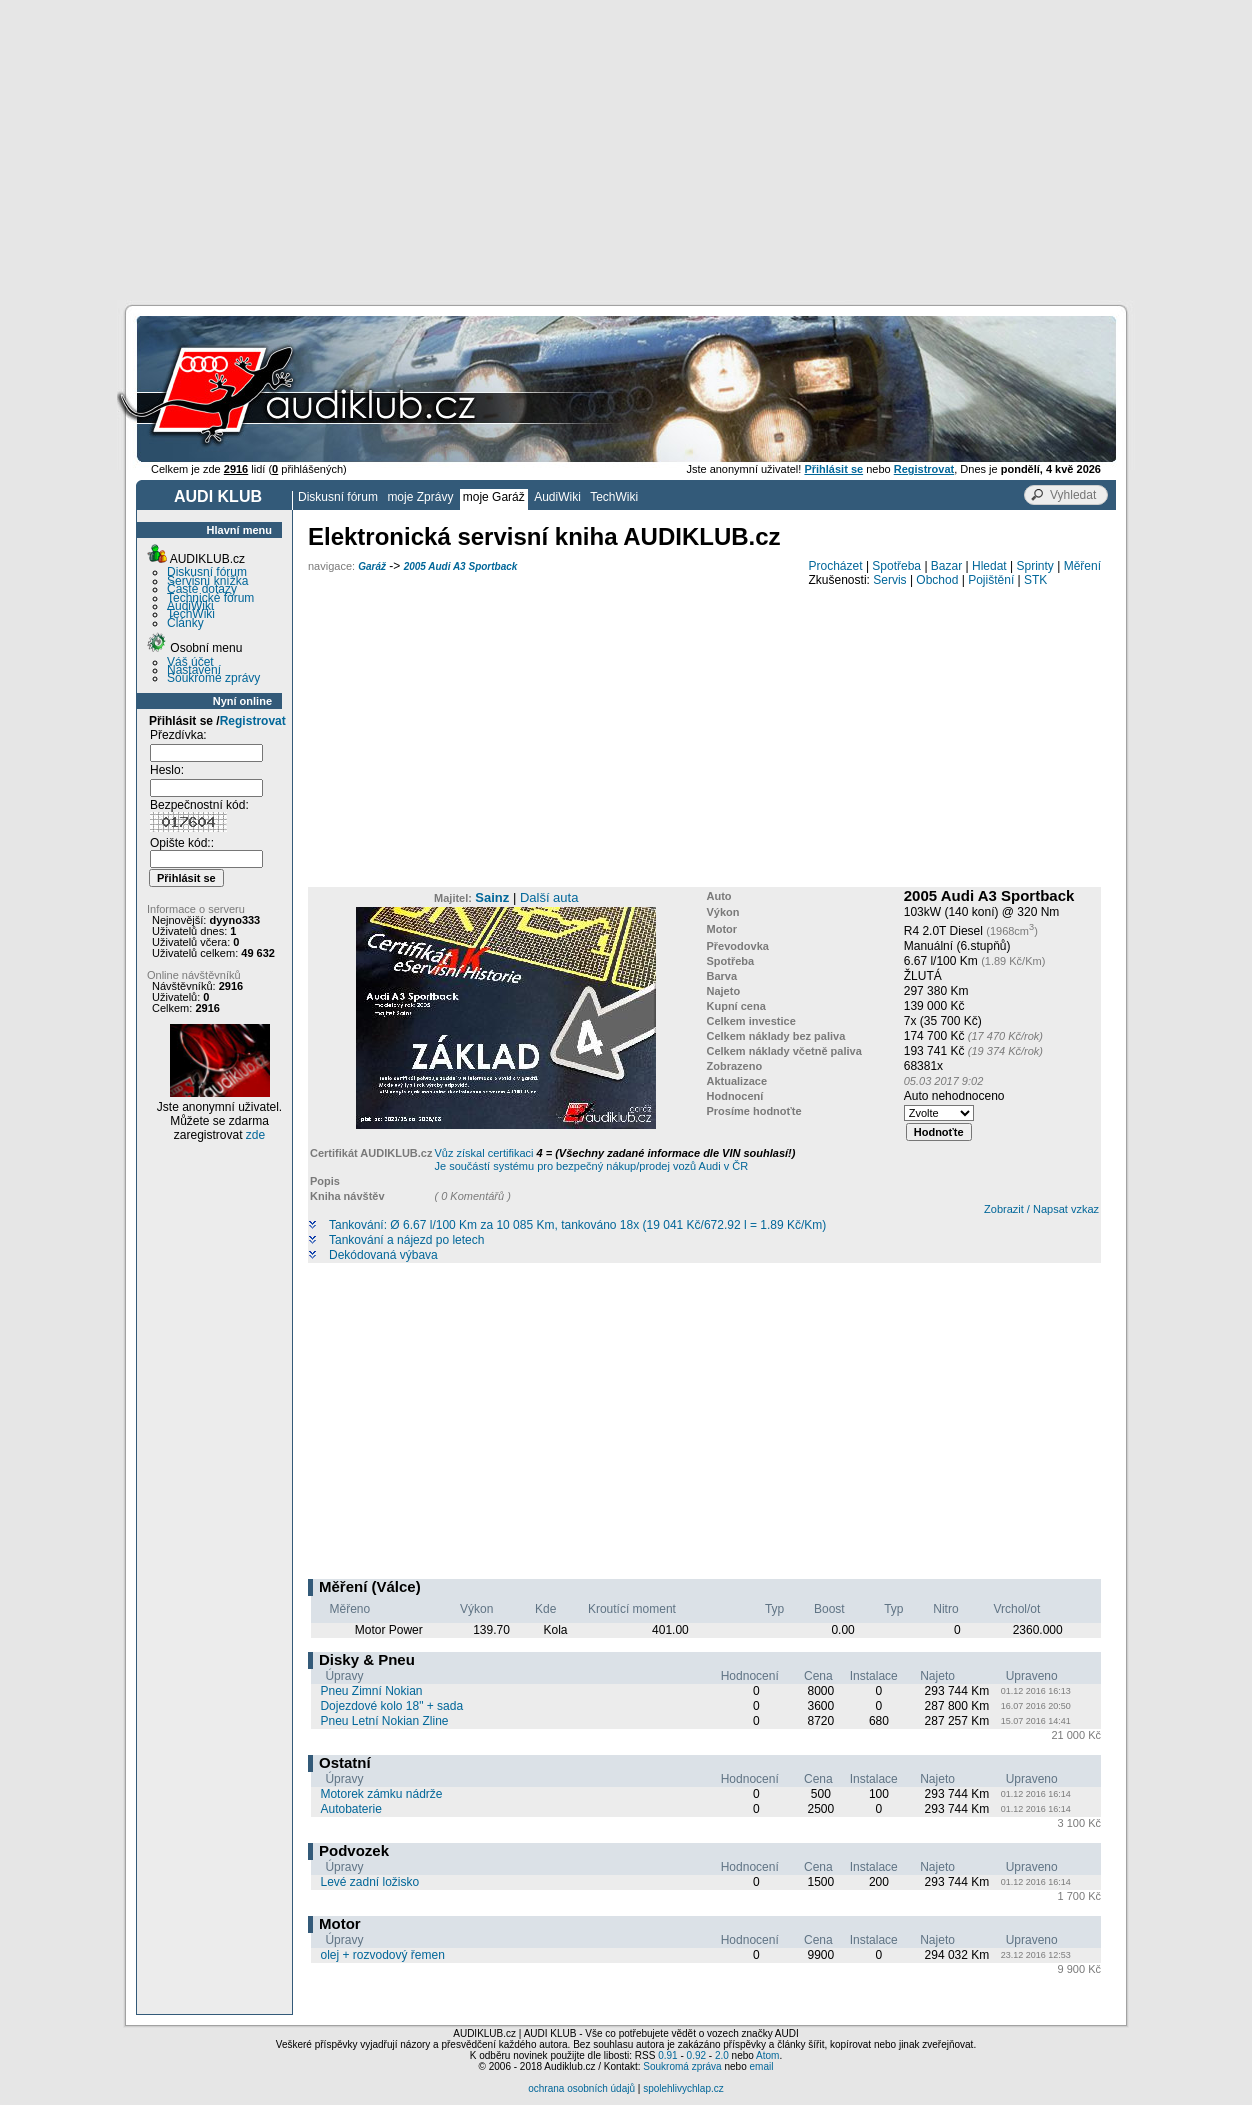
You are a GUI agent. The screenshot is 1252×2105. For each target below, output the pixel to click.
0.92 (696, 2055)
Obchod (937, 580)
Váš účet (190, 662)
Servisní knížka (207, 581)
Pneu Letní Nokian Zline (384, 1721)
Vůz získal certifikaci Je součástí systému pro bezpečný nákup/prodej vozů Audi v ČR (614, 1159)
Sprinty (1034, 566)
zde (255, 1135)
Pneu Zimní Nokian (371, 1691)
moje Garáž (494, 497)
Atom (767, 2055)
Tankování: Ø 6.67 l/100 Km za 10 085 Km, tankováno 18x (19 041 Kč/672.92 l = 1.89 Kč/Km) (577, 1225)
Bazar (946, 566)
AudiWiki (557, 497)
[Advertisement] (626, 150)
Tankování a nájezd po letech (406, 1240)
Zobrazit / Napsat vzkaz (1041, 1209)
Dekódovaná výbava (383, 1255)
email (761, 2066)
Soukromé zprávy (213, 678)
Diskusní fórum (338, 497)
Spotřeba (896, 566)
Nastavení (194, 670)
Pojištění (991, 580)
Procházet (836, 566)
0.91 (667, 2055)
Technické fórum (210, 598)
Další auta (549, 897)
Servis (889, 580)
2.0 (722, 2055)
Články (185, 623)
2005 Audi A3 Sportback (461, 566)
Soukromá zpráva (682, 2066)
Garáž (372, 566)
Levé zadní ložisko (369, 1882)
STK (1035, 580)
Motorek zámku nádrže (381, 1794)
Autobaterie (350, 1809)
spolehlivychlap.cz (683, 2088)
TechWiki (614, 497)
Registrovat (253, 721)
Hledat (989, 566)
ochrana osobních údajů (581, 2088)
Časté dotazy (202, 589)
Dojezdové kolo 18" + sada (391, 1706)
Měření (1082, 566)
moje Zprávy (420, 497)
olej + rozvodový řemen (382, 1955)
